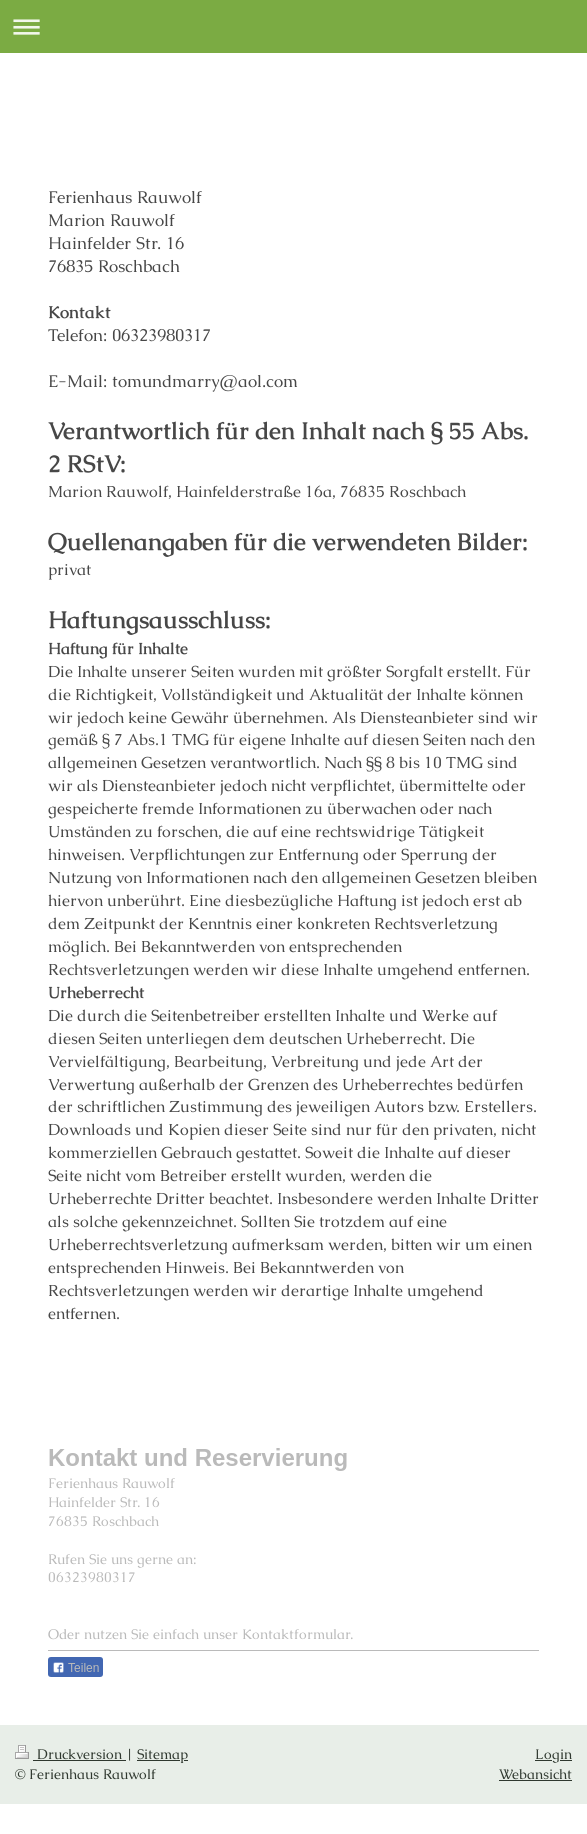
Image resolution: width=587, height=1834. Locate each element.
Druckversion (70, 1754)
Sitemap (162, 1754)
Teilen (75, 1668)
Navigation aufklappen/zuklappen (293, 26)
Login (553, 1754)
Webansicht (535, 1774)
